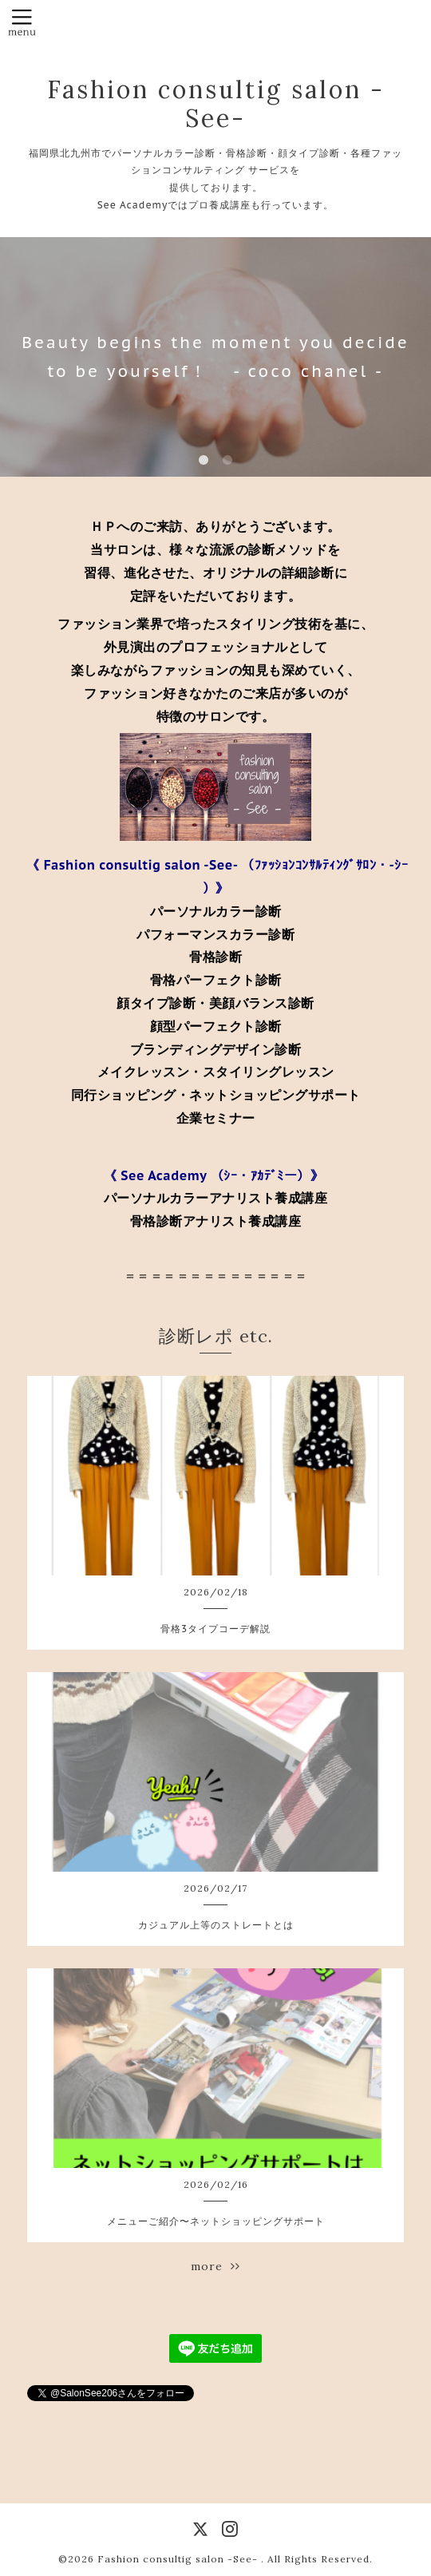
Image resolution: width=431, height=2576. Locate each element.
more (215, 2266)
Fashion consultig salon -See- (216, 103)
